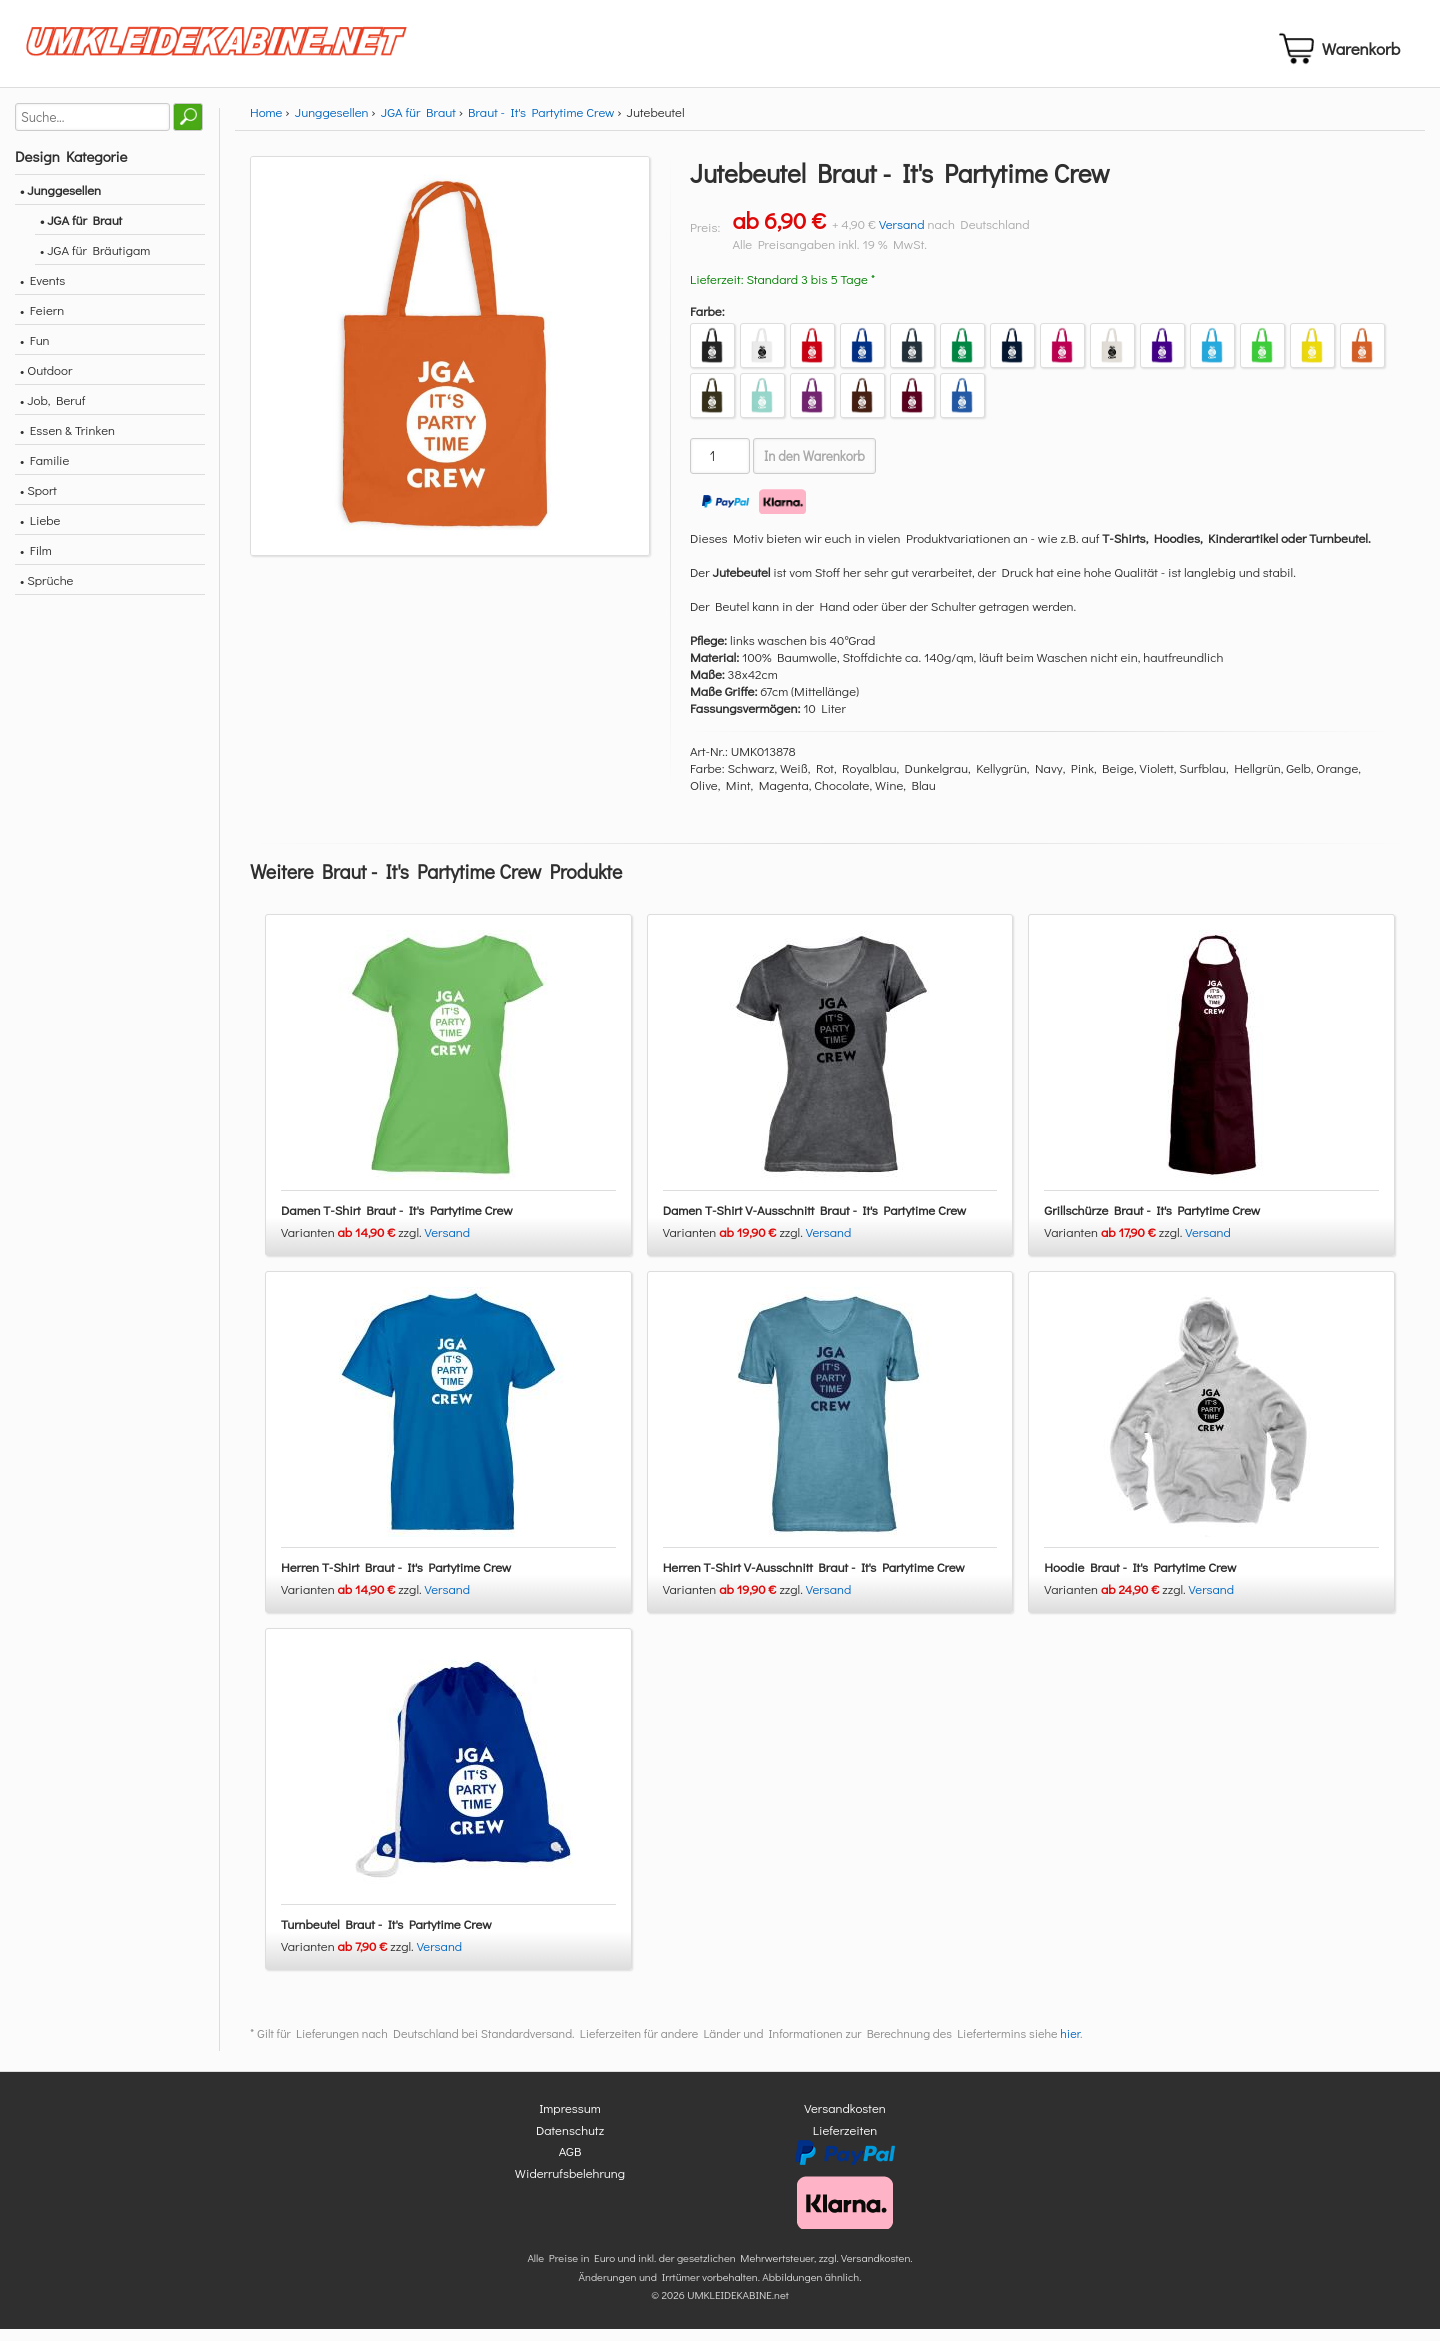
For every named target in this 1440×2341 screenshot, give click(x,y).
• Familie (44, 471)
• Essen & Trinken (67, 441)
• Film (36, 561)
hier (1070, 2046)
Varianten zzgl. (353, 1244)
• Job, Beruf (52, 411)
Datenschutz (570, 2141)
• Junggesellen (60, 201)
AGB (570, 2163)
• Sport (38, 501)
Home (266, 123)
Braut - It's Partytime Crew (541, 123)
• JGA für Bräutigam (95, 261)
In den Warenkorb (814, 468)
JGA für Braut (418, 123)
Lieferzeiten (845, 2141)
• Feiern (42, 321)
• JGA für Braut (81, 231)
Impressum (570, 2120)
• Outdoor (46, 381)
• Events (42, 291)
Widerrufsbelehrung (570, 2184)
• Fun (35, 351)
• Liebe (40, 531)
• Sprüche (46, 591)
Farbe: (707, 322)
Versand (902, 235)
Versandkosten (845, 2120)
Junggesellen (332, 123)
